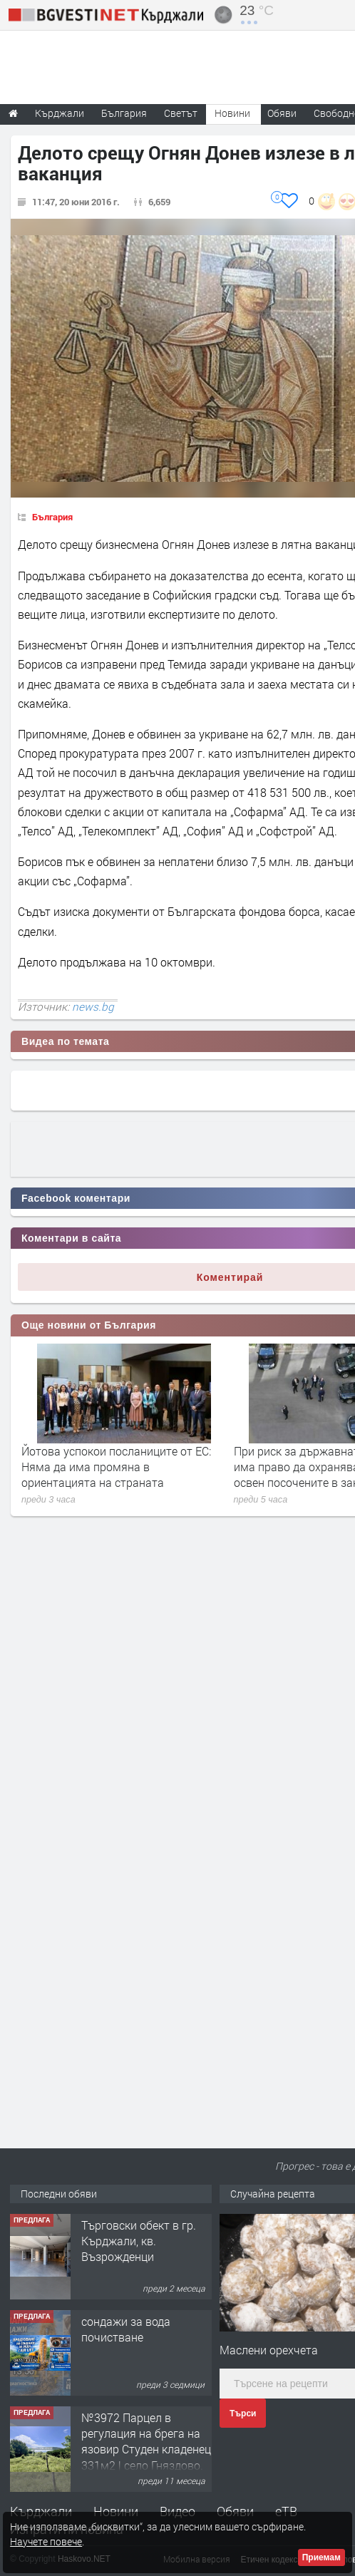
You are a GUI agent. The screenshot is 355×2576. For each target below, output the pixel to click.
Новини (232, 113)
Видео (177, 2511)
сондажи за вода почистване (125, 2329)
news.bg (93, 1006)
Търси (243, 2413)
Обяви (235, 2511)
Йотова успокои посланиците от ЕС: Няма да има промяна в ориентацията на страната (116, 1466)
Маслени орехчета (269, 2349)
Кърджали (41, 2511)
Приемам (321, 2557)
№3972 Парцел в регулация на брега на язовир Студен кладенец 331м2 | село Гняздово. (146, 2441)
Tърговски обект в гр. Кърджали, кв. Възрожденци (138, 2241)
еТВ (286, 2511)
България (52, 516)
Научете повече (46, 2541)
